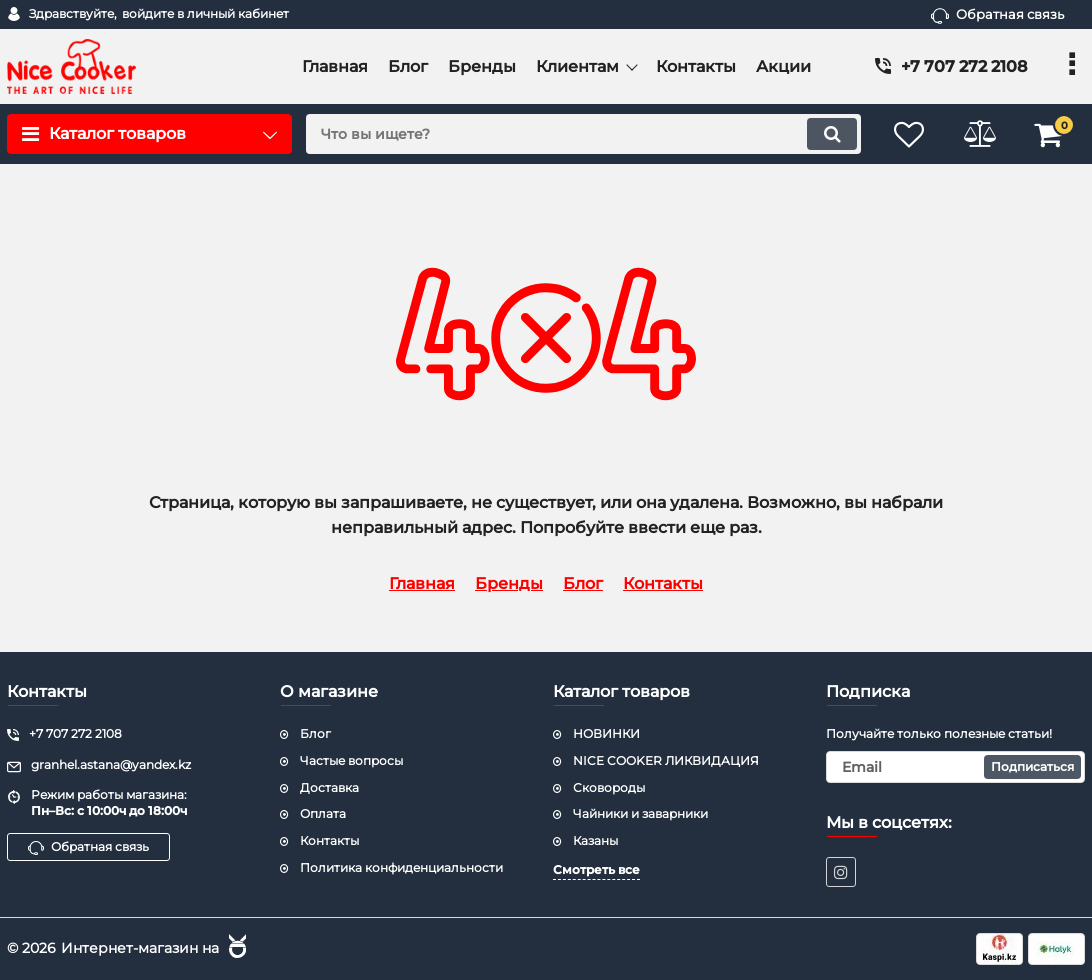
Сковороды (609, 787)
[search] (583, 134)
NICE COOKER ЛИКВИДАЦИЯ (666, 760)
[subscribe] (955, 767)
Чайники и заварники (640, 813)
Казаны (595, 840)
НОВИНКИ (606, 733)
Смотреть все (596, 869)
